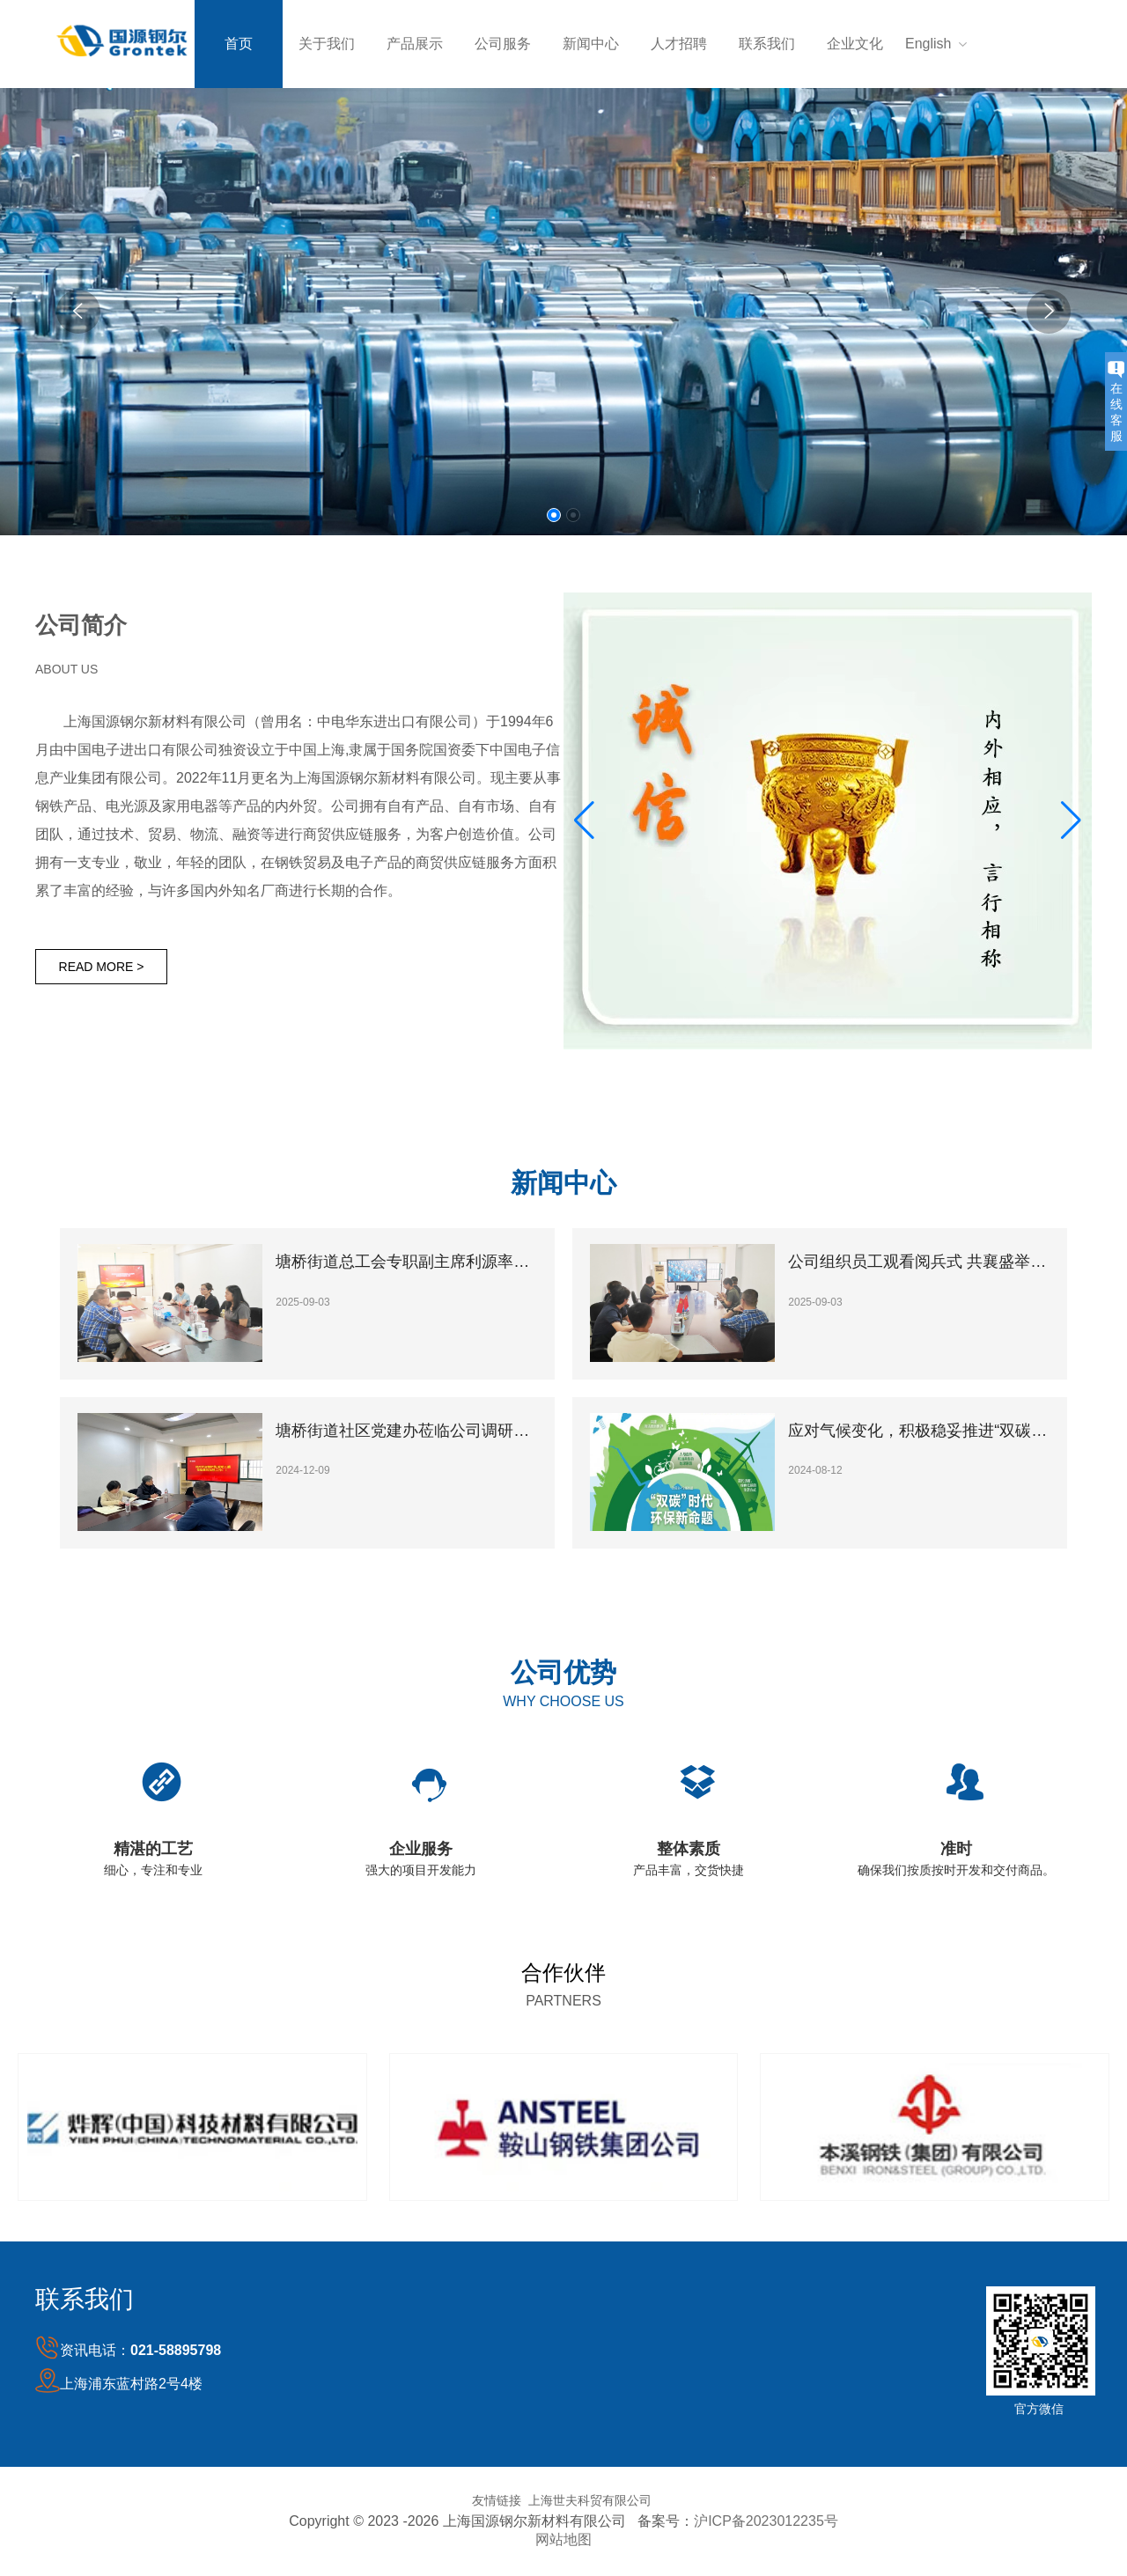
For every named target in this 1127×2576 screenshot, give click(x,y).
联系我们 (767, 43)
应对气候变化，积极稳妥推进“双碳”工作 (919, 1431)
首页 (239, 43)
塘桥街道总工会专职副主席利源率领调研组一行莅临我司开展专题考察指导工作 (407, 1262)
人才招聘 (679, 43)
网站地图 (563, 2539)
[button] (554, 515)
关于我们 (326, 43)
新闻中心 (591, 43)
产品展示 (415, 43)
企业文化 (855, 43)
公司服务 (503, 43)
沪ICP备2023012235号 (766, 2520)
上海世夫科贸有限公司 (590, 2500)
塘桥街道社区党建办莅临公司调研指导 (407, 1431)
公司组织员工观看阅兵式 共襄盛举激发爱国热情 (919, 1262)
